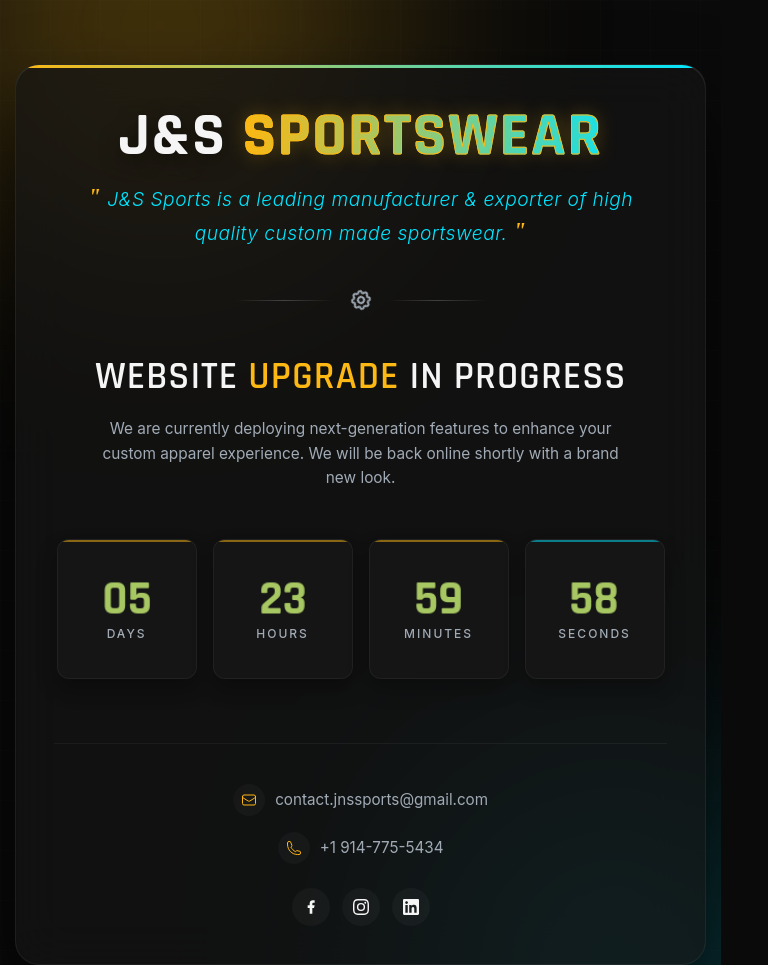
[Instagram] (361, 907)
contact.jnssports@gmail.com (360, 800)
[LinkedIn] (411, 907)
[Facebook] (311, 907)
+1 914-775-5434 (361, 848)
